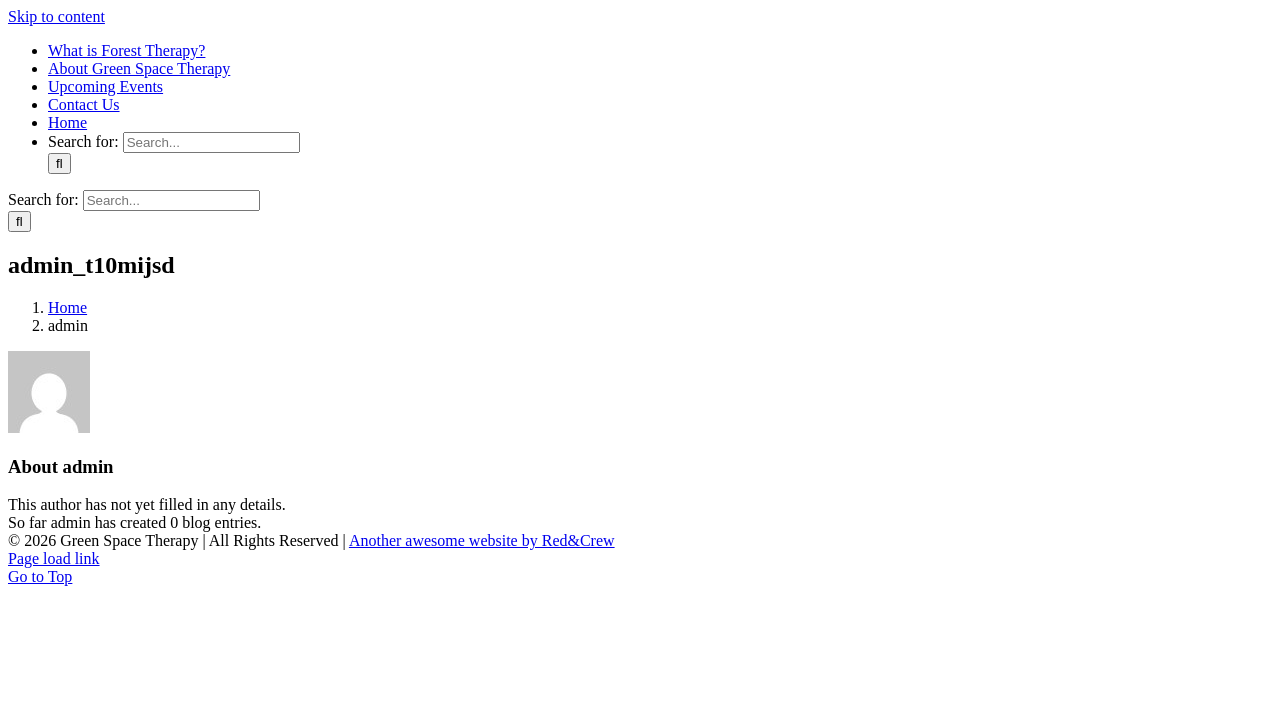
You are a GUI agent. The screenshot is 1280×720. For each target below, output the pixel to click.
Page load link (54, 558)
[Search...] (211, 142)
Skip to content (56, 16)
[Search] (59, 163)
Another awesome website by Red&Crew (482, 540)
